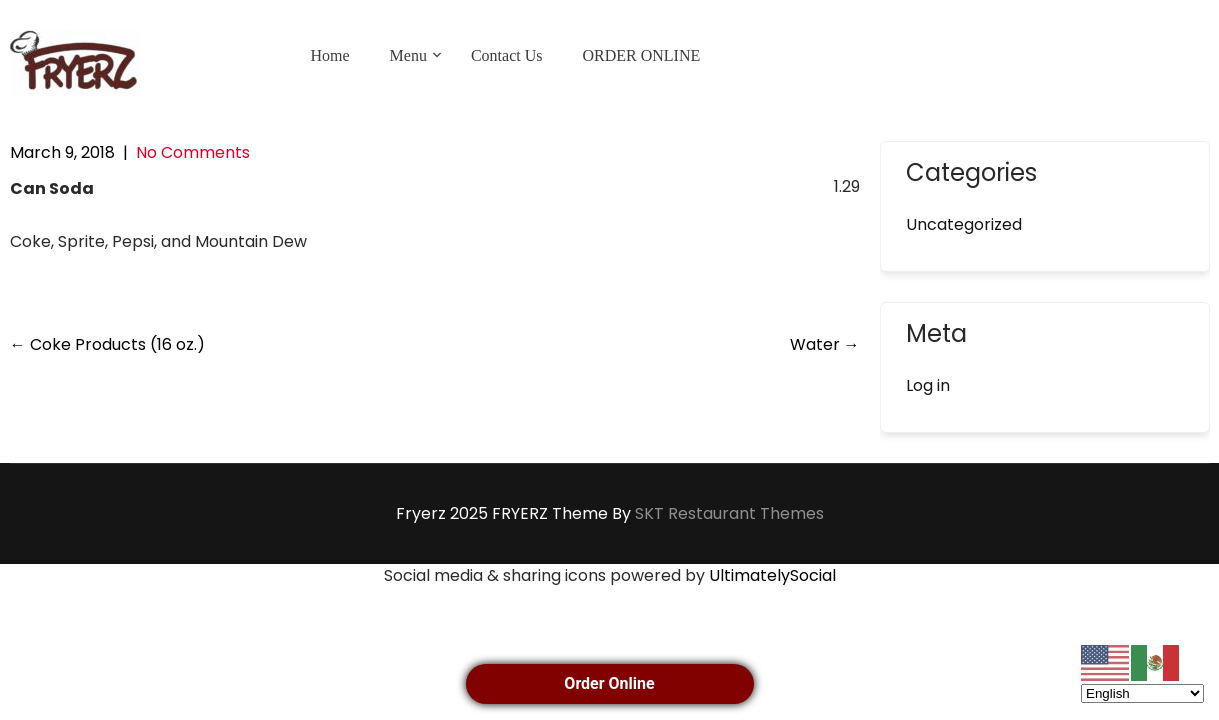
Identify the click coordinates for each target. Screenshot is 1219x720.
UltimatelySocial (772, 575)
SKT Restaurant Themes (729, 513)
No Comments (193, 152)
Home (330, 55)
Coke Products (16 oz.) (107, 344)
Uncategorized (964, 224)
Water (825, 344)
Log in (928, 385)
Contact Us (507, 55)
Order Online (609, 683)
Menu (408, 55)
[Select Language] (1142, 693)
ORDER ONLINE (641, 55)
